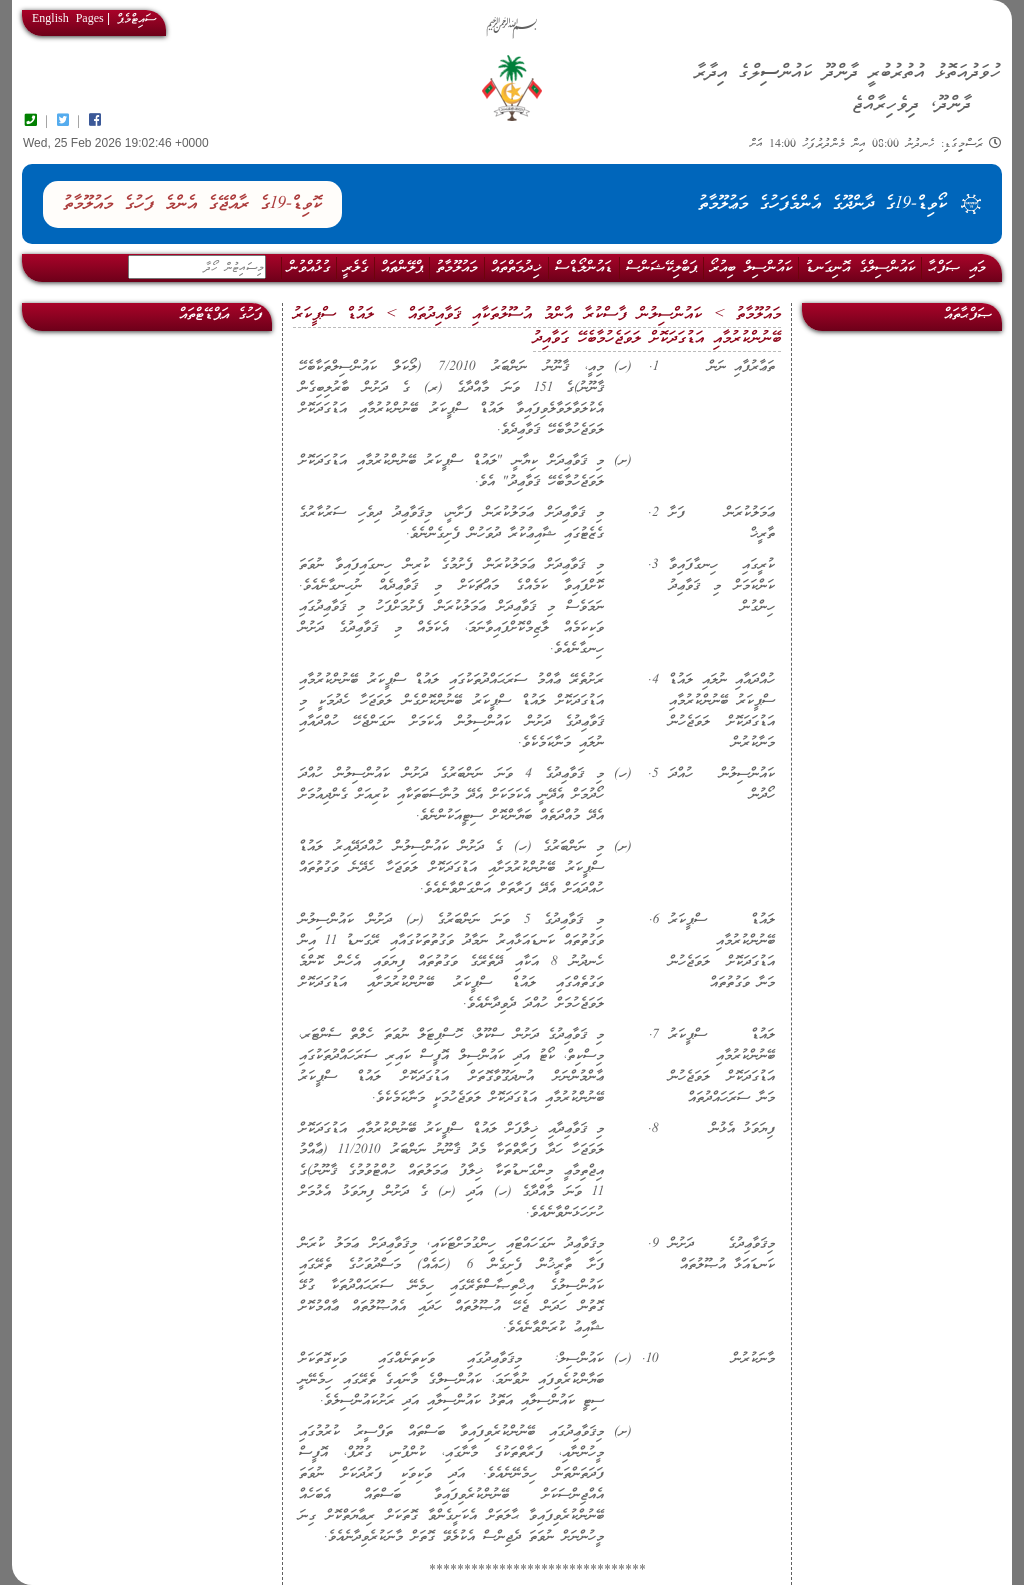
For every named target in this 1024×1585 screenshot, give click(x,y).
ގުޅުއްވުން (309, 268)
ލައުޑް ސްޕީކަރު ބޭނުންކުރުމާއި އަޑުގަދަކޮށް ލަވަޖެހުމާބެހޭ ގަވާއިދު (537, 327)
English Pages (68, 19)
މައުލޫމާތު (457, 268)
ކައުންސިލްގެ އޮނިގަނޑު (860, 268)
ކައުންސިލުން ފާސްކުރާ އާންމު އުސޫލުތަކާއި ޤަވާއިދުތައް (555, 315)
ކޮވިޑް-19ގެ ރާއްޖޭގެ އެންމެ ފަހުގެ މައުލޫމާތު (192, 204)
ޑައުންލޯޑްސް (584, 268)
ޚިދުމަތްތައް (516, 268)
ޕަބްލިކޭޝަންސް (661, 268)
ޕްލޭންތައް (402, 268)
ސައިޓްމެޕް (136, 19)
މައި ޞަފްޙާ (957, 268)
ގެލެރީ (355, 268)
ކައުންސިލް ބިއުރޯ (751, 268)
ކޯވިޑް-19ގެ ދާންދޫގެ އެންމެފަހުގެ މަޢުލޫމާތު (822, 204)
